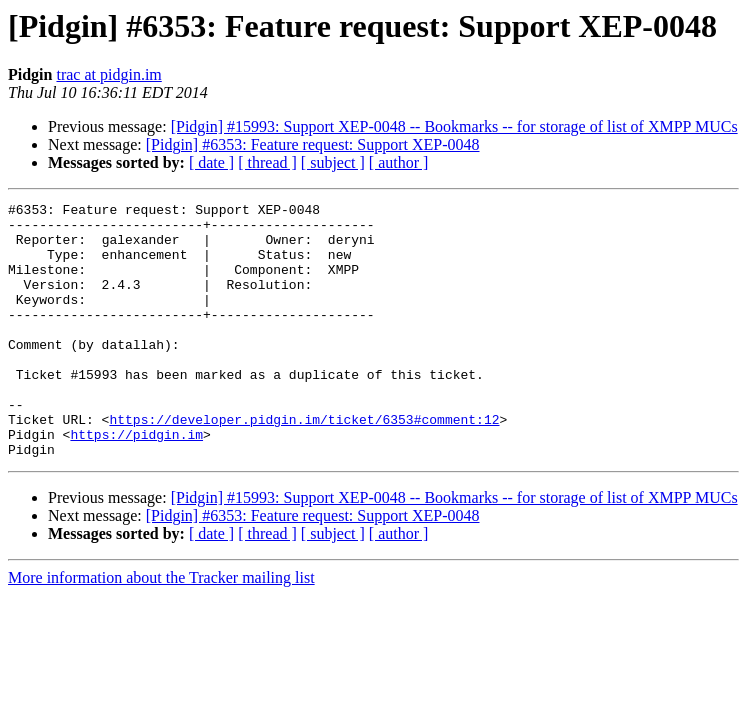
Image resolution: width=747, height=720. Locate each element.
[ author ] (399, 162)
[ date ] (211, 162)
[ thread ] (267, 162)
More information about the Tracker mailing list (161, 628)
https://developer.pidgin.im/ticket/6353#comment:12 (304, 464)
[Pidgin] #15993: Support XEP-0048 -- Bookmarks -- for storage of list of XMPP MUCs (454, 126)
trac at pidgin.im (108, 74)
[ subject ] (333, 162)
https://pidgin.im (136, 482)
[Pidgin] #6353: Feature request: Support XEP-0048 (313, 144)
